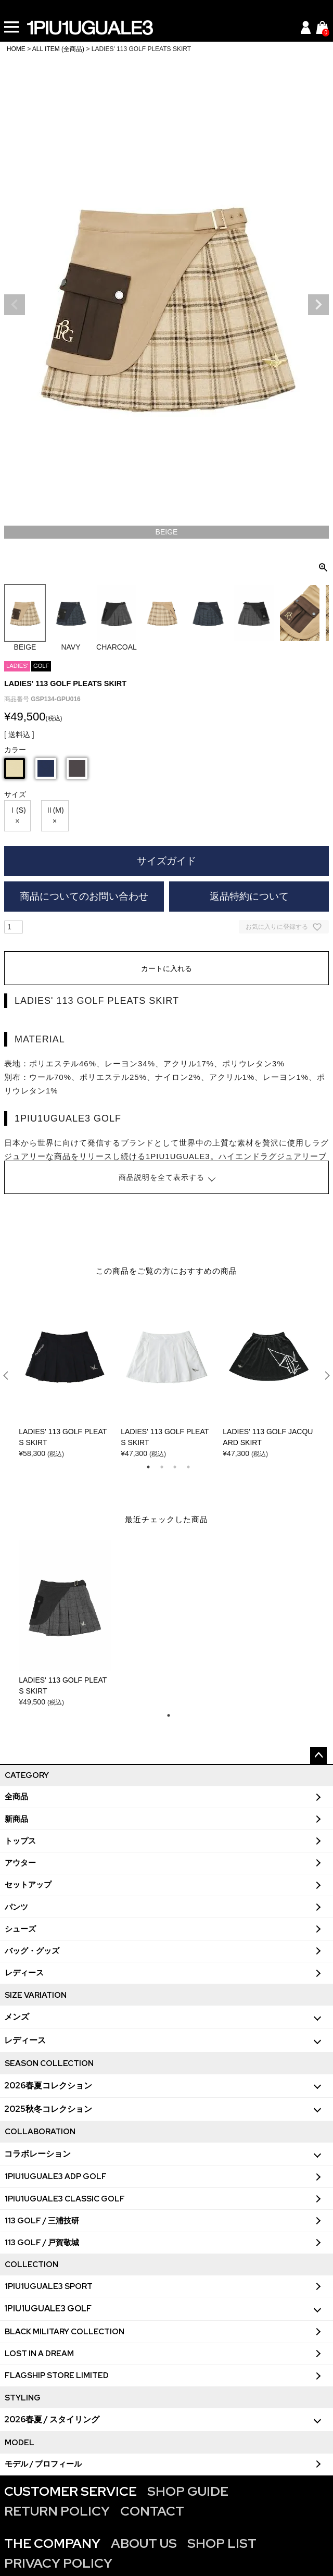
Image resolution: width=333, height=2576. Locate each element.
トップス (20, 1841)
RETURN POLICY (57, 2511)
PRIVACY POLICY (58, 2563)
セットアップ (28, 1885)
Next (318, 304)
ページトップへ (318, 1755)
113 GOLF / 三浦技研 (42, 2221)
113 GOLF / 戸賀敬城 (42, 2242)
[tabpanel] (65, 1375)
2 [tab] (162, 1467)
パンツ (16, 1907)
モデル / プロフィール (43, 2464)
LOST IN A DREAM (39, 2353)
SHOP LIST (222, 2543)
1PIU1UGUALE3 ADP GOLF (56, 2176)
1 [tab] (148, 1467)
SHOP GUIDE (187, 2491)
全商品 (16, 1796)
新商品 (16, 1819)
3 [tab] (175, 1467)
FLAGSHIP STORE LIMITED (57, 2375)
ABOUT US (144, 2543)
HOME (16, 49)
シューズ (20, 1929)
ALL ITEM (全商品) (58, 49)
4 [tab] (188, 1467)
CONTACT (152, 2511)
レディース (24, 1973)
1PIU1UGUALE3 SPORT (49, 2286)
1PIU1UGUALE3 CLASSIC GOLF (65, 2199)
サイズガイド (166, 860)
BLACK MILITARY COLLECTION (64, 2331)
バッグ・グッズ (32, 1951)
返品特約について (249, 896)
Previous (14, 304)
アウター (20, 1863)
